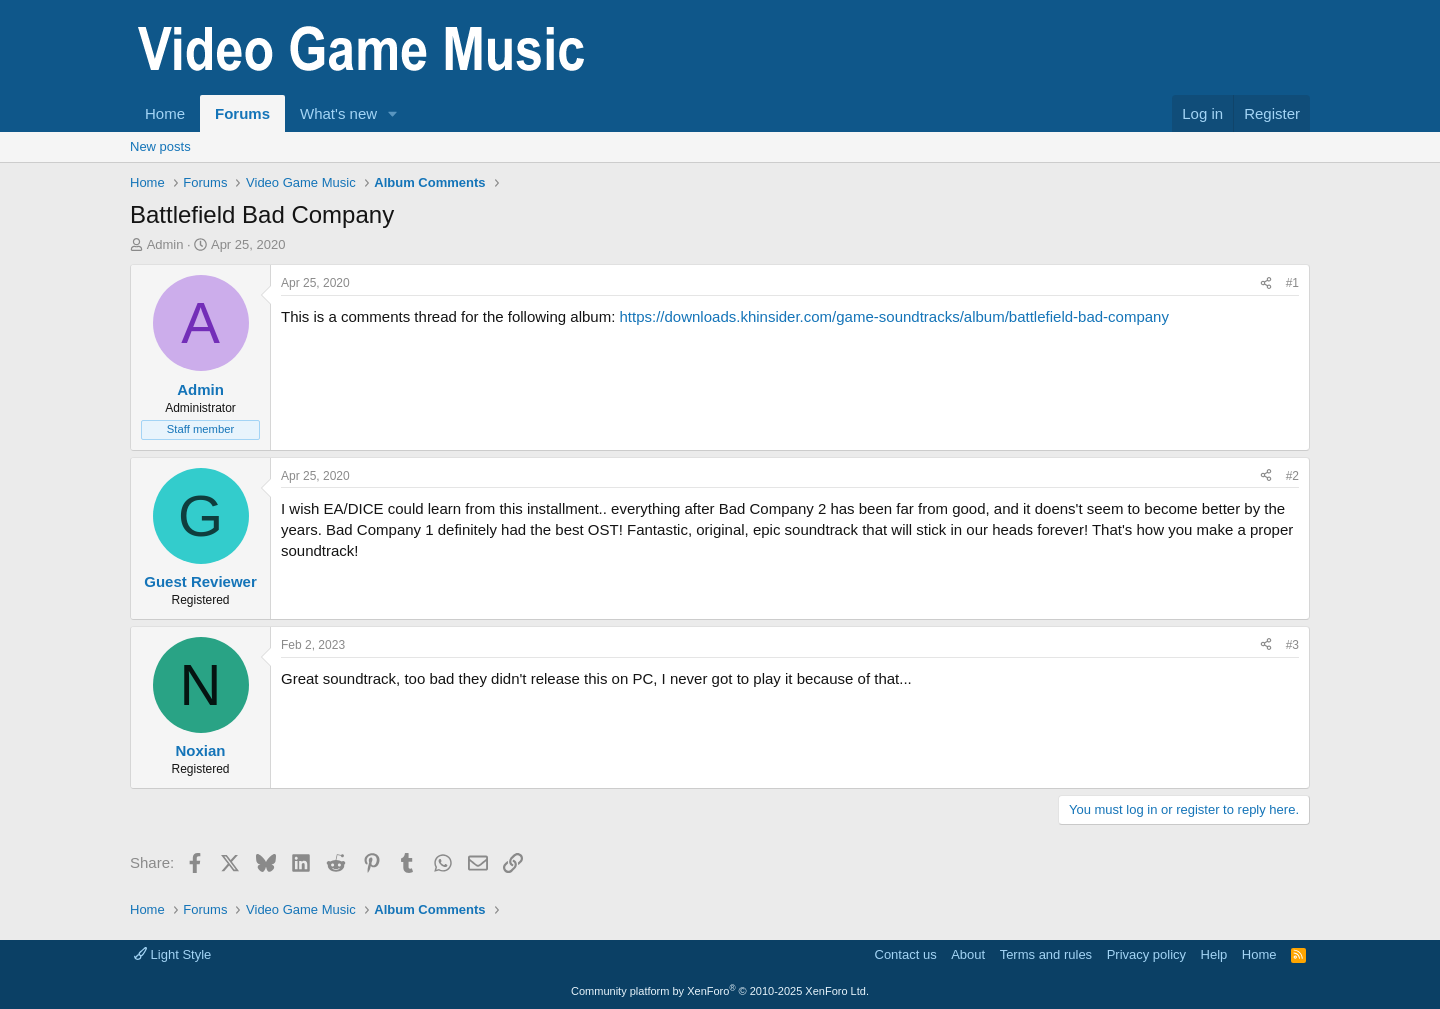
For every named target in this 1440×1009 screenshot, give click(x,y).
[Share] (1266, 283)
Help (1214, 954)
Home (165, 113)
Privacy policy (1146, 954)
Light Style (172, 954)
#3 (1292, 645)
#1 (1292, 283)
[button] (393, 113)
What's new (338, 113)
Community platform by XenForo (720, 991)
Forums (242, 113)
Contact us (906, 954)
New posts (160, 146)
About (968, 954)
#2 (1292, 476)
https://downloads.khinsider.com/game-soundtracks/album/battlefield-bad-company (893, 316)
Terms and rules (1046, 954)
